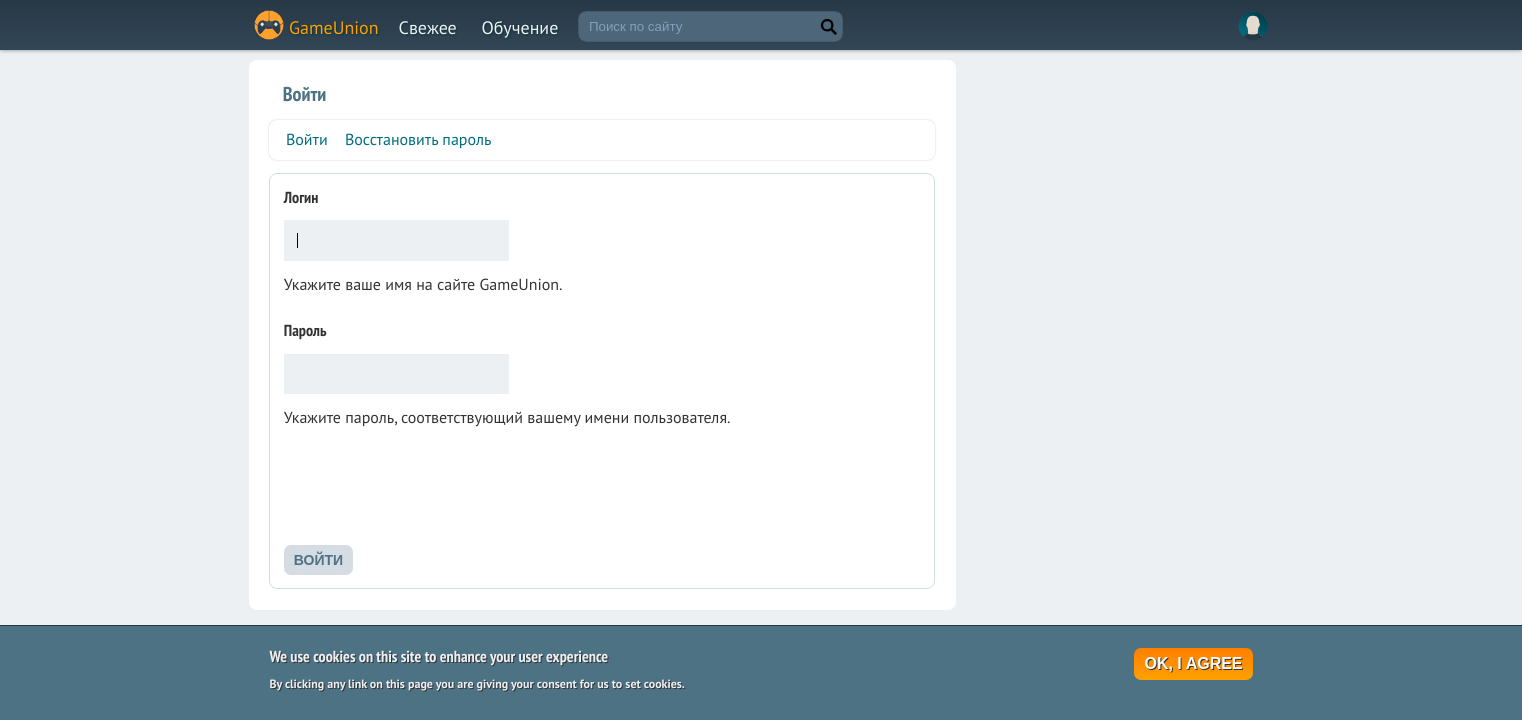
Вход (1253, 26)
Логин (301, 198)
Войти (310, 143)
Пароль (305, 331)
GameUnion (334, 27)
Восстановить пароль (418, 140)
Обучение (520, 27)
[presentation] (436, 493)
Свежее (428, 27)
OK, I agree (1193, 665)
